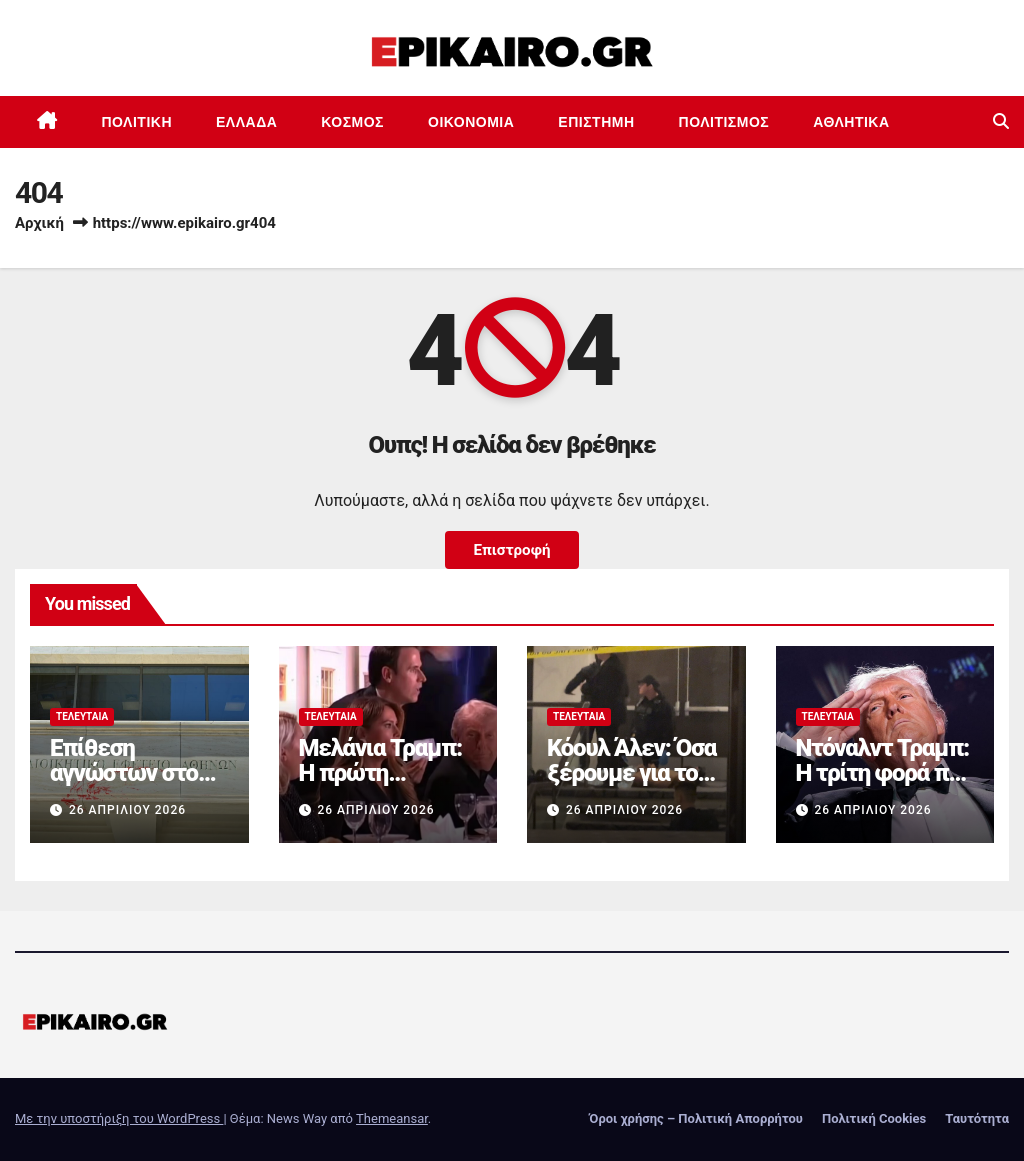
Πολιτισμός (724, 122)
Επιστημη (596, 122)
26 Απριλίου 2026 (127, 810)
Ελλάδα (246, 122)
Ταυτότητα (977, 1118)
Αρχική (39, 223)
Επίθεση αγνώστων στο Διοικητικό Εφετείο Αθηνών (135, 785)
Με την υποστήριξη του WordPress (119, 1118)
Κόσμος (352, 122)
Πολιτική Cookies (874, 1118)
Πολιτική (137, 122)
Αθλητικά (851, 122)
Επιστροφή (511, 550)
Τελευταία (82, 716)
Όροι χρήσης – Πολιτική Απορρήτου (696, 1118)
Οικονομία (471, 122)
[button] (1001, 121)
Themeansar (392, 1118)
